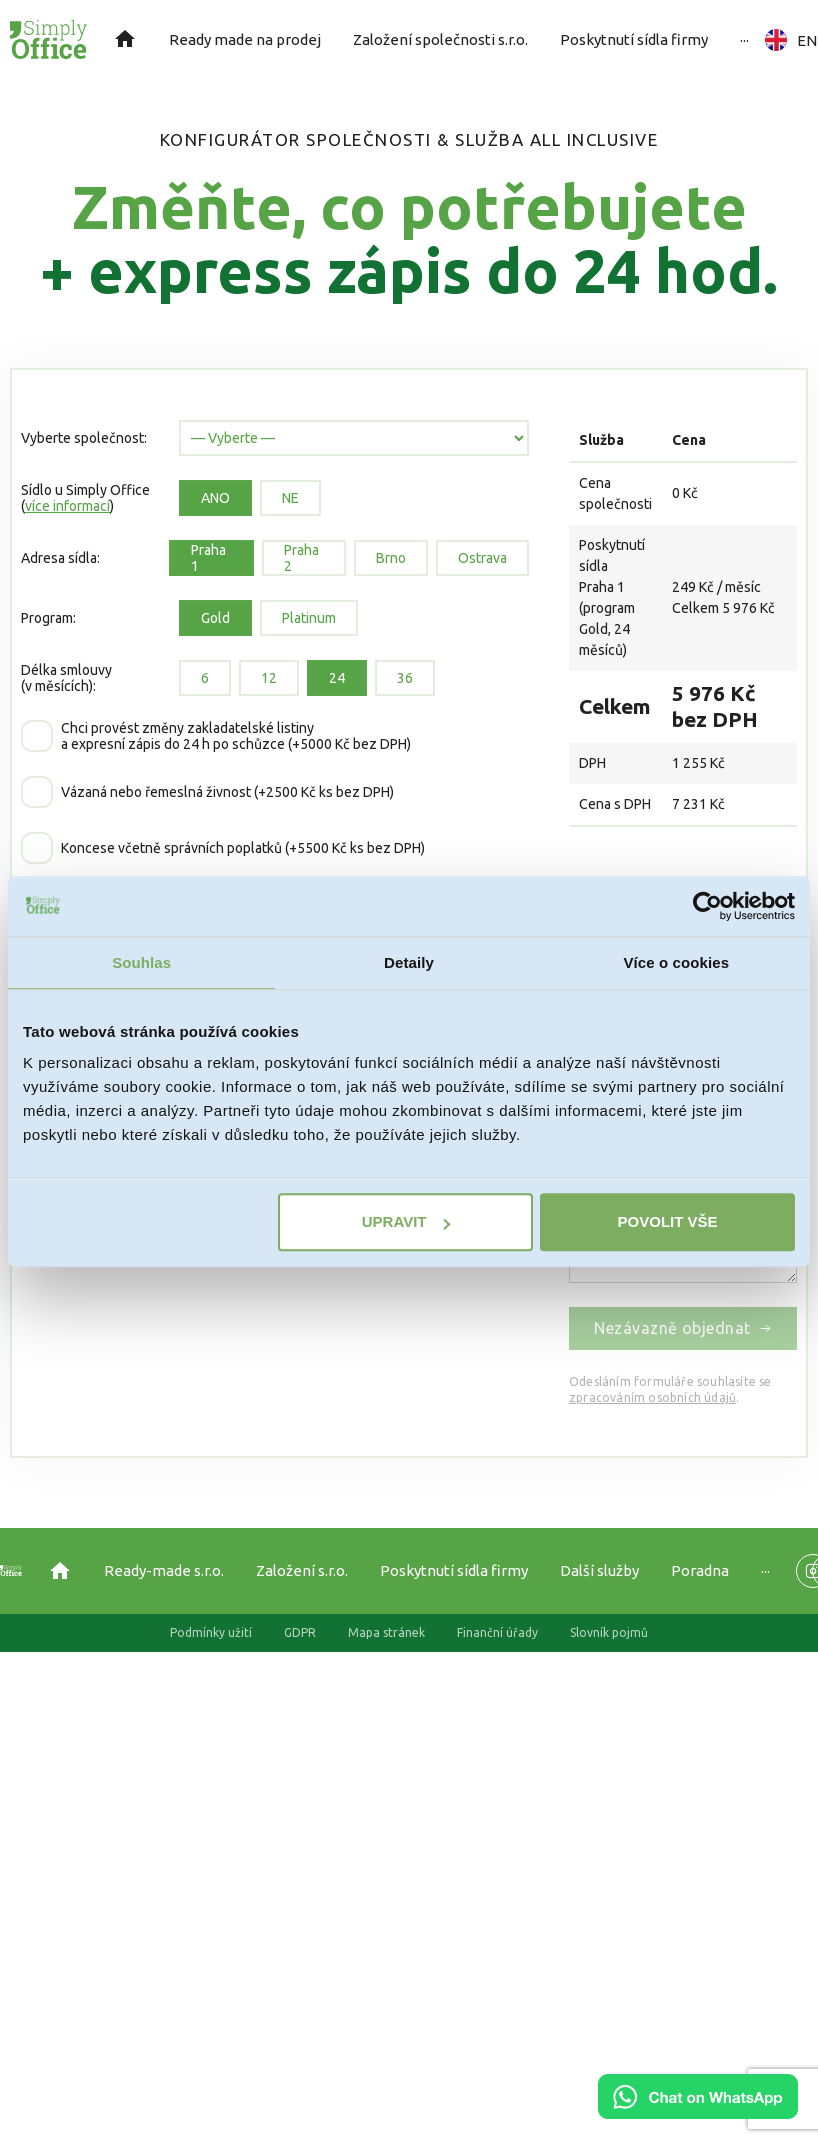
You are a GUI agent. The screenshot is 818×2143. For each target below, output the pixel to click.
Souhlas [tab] (141, 962)
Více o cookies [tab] (677, 962)
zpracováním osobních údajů (652, 1397)
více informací (67, 506)
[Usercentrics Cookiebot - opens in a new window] (707, 906)
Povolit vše (668, 1221)
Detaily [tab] (409, 962)
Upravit (406, 1221)
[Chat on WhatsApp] (698, 2112)
